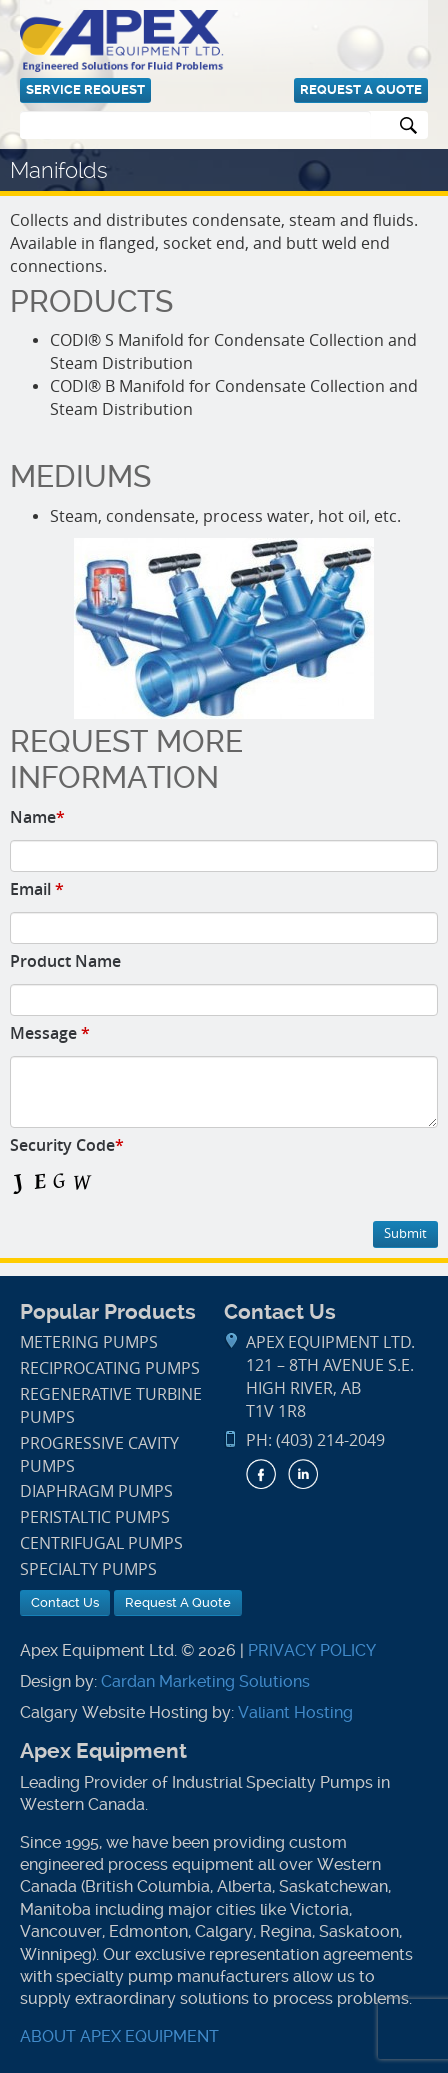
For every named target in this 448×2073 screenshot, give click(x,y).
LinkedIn (303, 1474)
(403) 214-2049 (330, 1440)
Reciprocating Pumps (110, 1368)
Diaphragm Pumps (96, 1491)
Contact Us (65, 1602)
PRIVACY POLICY (312, 1650)
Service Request (85, 89)
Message (50, 1033)
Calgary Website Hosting (114, 1712)
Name (37, 817)
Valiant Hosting (295, 1712)
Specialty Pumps (88, 1569)
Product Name (65, 961)
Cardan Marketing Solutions (205, 1681)
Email (37, 889)
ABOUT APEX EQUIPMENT (119, 2036)
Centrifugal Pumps (101, 1543)
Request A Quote (361, 89)
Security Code (67, 1145)
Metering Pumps (89, 1342)
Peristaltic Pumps (95, 1517)
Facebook (261, 1474)
